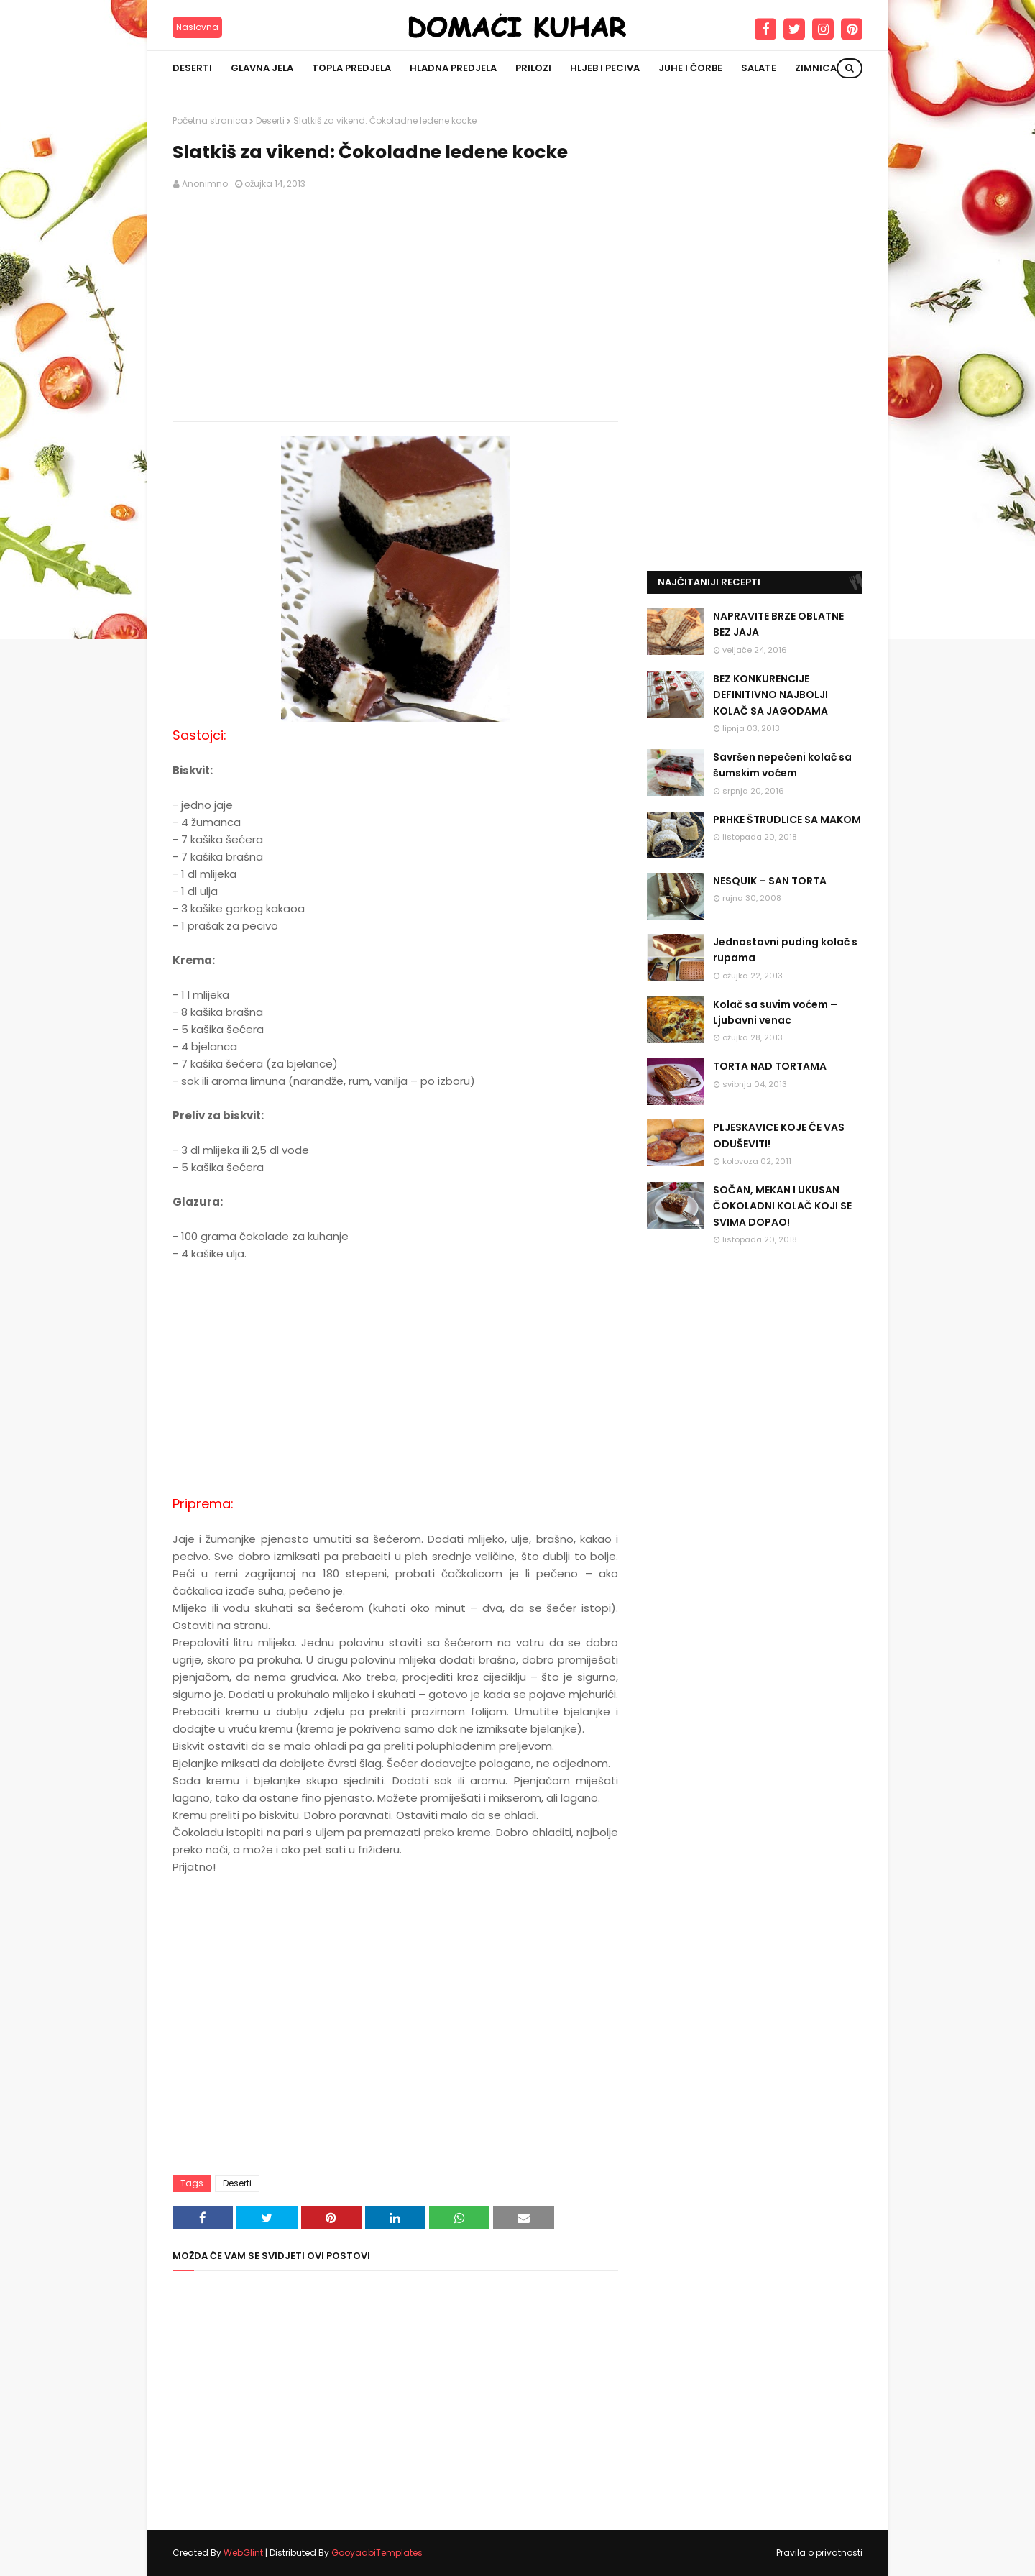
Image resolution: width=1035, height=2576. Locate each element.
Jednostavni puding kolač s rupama (785, 950)
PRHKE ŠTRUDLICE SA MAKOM (787, 819)
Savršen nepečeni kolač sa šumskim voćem (782, 765)
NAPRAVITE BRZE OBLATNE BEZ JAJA (778, 624)
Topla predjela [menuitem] (351, 68)
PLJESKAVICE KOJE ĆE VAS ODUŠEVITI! (779, 1135)
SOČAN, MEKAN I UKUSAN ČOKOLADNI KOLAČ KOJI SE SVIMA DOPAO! (782, 1206)
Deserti (270, 120)
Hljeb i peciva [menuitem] (605, 68)
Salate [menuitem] (758, 68)
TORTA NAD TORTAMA (770, 1066)
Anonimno (205, 184)
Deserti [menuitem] (192, 68)
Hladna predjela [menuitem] (453, 68)
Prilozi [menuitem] (533, 68)
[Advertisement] (395, 306)
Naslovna (197, 27)
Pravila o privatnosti (819, 2553)
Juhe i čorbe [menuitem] (690, 68)
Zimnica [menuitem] (816, 68)
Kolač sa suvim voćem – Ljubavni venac (775, 1012)
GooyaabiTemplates (377, 2553)
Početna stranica (209, 120)
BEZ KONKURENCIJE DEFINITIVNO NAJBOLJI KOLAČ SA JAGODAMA (770, 694)
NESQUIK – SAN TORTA (770, 881)
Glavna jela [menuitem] (262, 68)
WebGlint (243, 2553)
